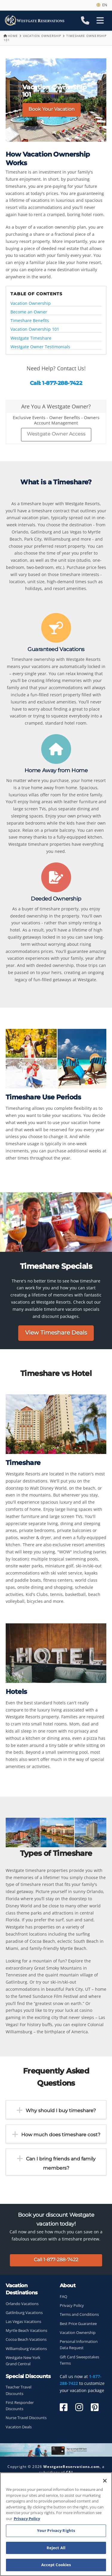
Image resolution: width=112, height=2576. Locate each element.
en (101, 4)
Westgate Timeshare (30, 338)
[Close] (104, 2480)
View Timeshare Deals (56, 1332)
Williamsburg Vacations (26, 2348)
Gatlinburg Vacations (24, 2312)
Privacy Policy (72, 2305)
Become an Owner (28, 312)
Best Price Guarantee (78, 2323)
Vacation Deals (19, 2427)
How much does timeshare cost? (60, 2134)
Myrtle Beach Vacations (26, 2330)
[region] (56, 2524)
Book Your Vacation (51, 109)
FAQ (63, 2296)
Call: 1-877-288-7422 (56, 383)
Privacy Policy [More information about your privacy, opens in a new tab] (27, 2518)
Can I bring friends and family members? (61, 2163)
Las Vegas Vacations (23, 2321)
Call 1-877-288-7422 (56, 2260)
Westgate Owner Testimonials (40, 347)
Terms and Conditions (79, 2314)
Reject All (56, 2547)
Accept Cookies (56, 2564)
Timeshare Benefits (29, 320)
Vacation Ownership (42, 36)
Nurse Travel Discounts (26, 2417)
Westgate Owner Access (56, 434)
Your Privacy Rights (56, 2530)
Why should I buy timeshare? (61, 2110)
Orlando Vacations (22, 2303)
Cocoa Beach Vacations (26, 2339)
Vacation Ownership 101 (34, 329)
